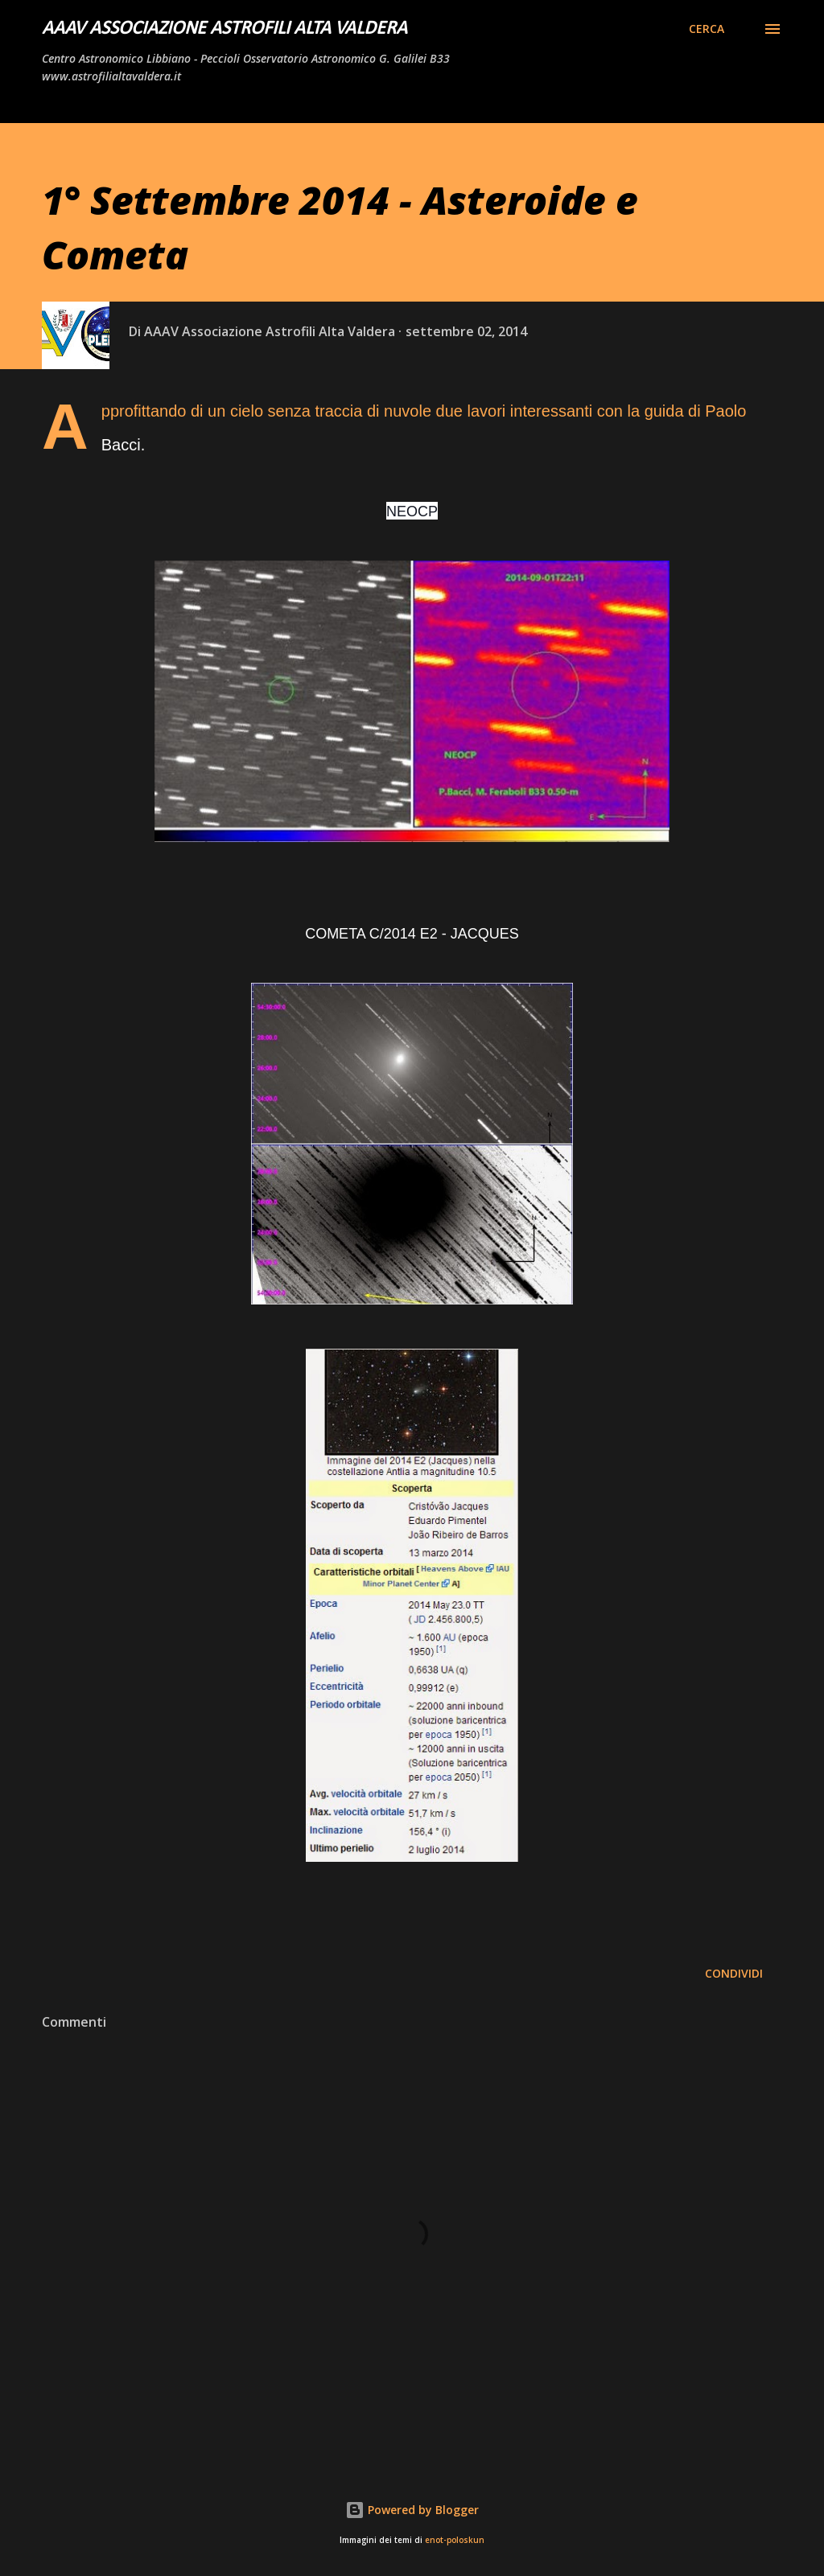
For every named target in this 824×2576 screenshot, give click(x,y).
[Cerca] (706, 29)
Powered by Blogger (412, 2509)
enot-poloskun (454, 2540)
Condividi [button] (734, 1973)
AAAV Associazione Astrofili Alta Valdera (224, 29)
